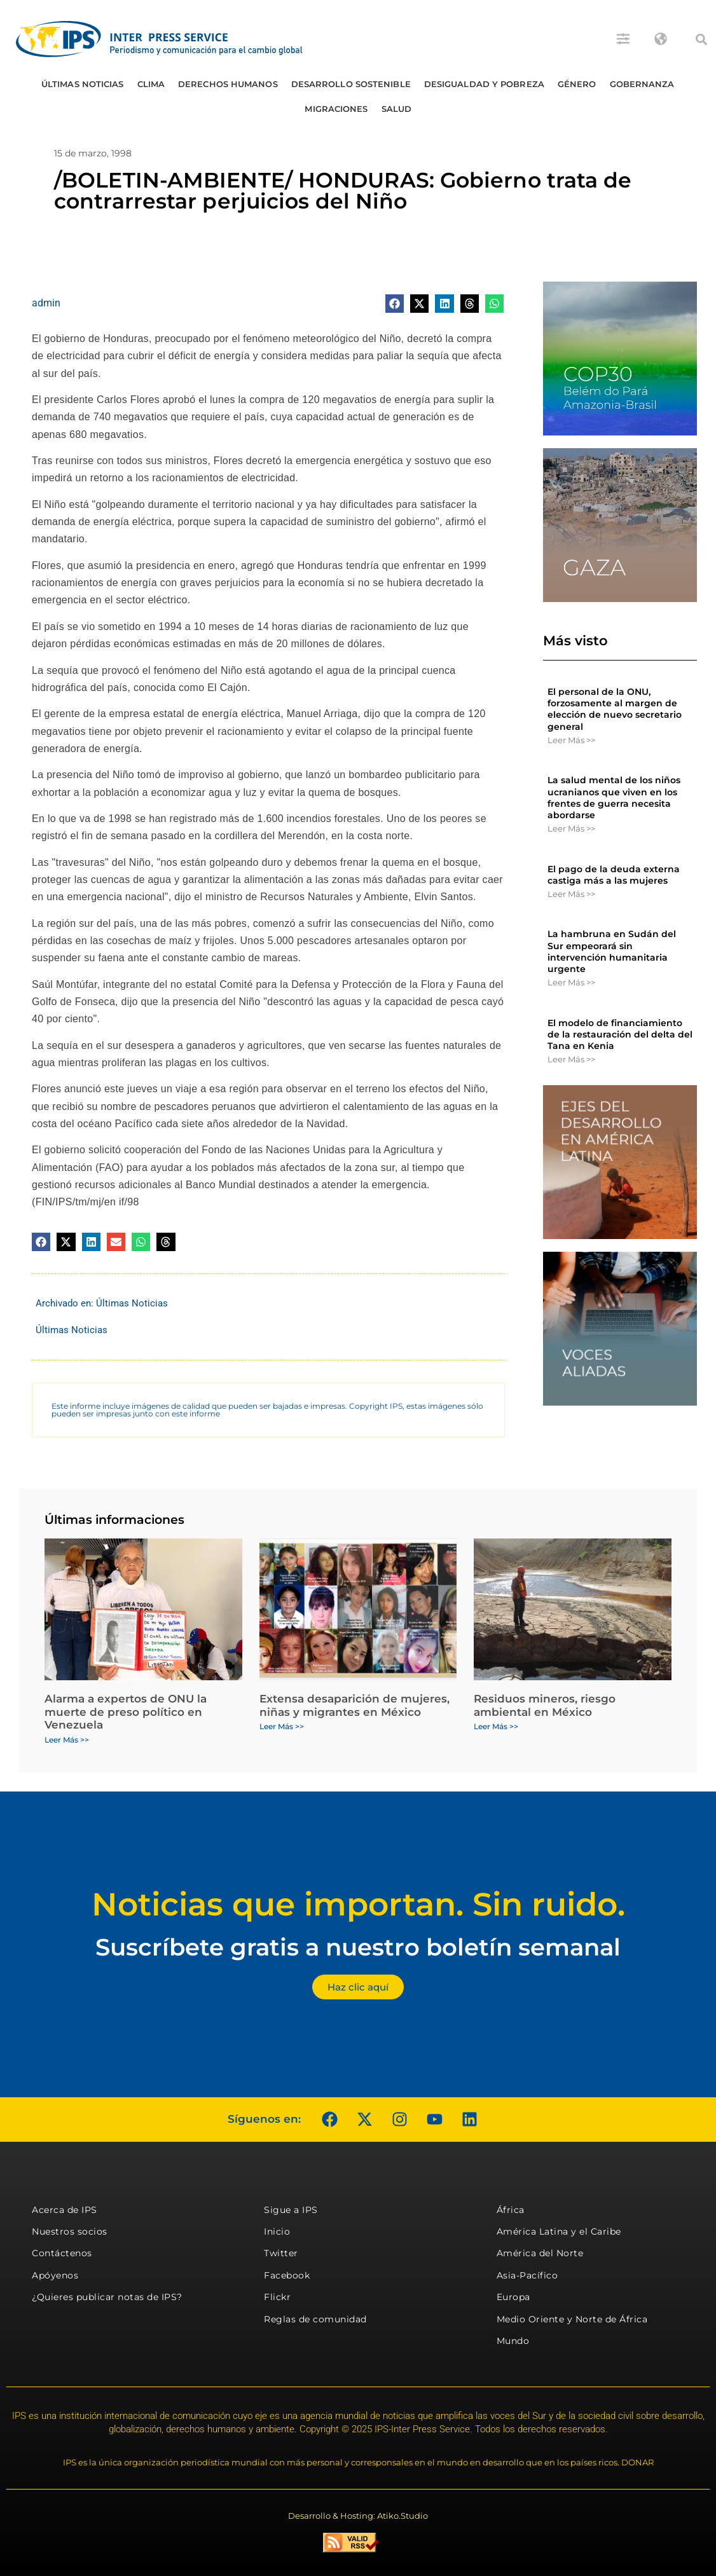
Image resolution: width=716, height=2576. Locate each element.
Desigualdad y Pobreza (484, 84)
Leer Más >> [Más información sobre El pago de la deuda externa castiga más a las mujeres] (571, 894)
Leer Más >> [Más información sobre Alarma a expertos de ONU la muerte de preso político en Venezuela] (67, 1739)
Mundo (513, 2340)
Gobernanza (642, 84)
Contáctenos (62, 2253)
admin (46, 303)
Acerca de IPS (64, 2210)
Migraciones (336, 109)
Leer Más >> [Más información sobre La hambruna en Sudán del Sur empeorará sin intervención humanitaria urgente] (571, 982)
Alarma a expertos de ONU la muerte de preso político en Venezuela (126, 1711)
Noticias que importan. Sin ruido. (358, 1904)
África (511, 2210)
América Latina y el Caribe (559, 2231)
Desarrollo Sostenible (351, 84)
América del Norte (540, 2253)
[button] (701, 39)
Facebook (287, 2275)
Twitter (281, 2253)
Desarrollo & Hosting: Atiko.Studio (358, 2516)
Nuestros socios (69, 2231)
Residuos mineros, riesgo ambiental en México (545, 1705)
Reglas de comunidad (315, 2319)
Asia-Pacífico (527, 2275)
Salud (397, 109)
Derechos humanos (228, 84)
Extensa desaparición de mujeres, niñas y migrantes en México (354, 1705)
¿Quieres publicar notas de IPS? (107, 2297)
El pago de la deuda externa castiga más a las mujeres (613, 874)
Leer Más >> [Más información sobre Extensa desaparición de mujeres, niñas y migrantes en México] (281, 1726)
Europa (513, 2297)
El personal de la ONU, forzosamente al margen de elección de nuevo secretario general (614, 709)
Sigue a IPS (291, 2210)
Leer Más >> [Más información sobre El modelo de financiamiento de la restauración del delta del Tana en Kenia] (571, 1059)
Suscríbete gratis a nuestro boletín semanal (358, 1947)
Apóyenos (55, 2275)
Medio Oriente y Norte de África (572, 2319)
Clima (151, 84)
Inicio (277, 2231)
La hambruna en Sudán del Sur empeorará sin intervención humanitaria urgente (611, 951)
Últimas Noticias (82, 84)
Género (577, 84)
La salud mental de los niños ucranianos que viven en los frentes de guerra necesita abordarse (613, 797)
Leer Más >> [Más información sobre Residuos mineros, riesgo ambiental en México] (496, 1726)
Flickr (277, 2297)
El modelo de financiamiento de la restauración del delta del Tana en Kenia (619, 1034)
